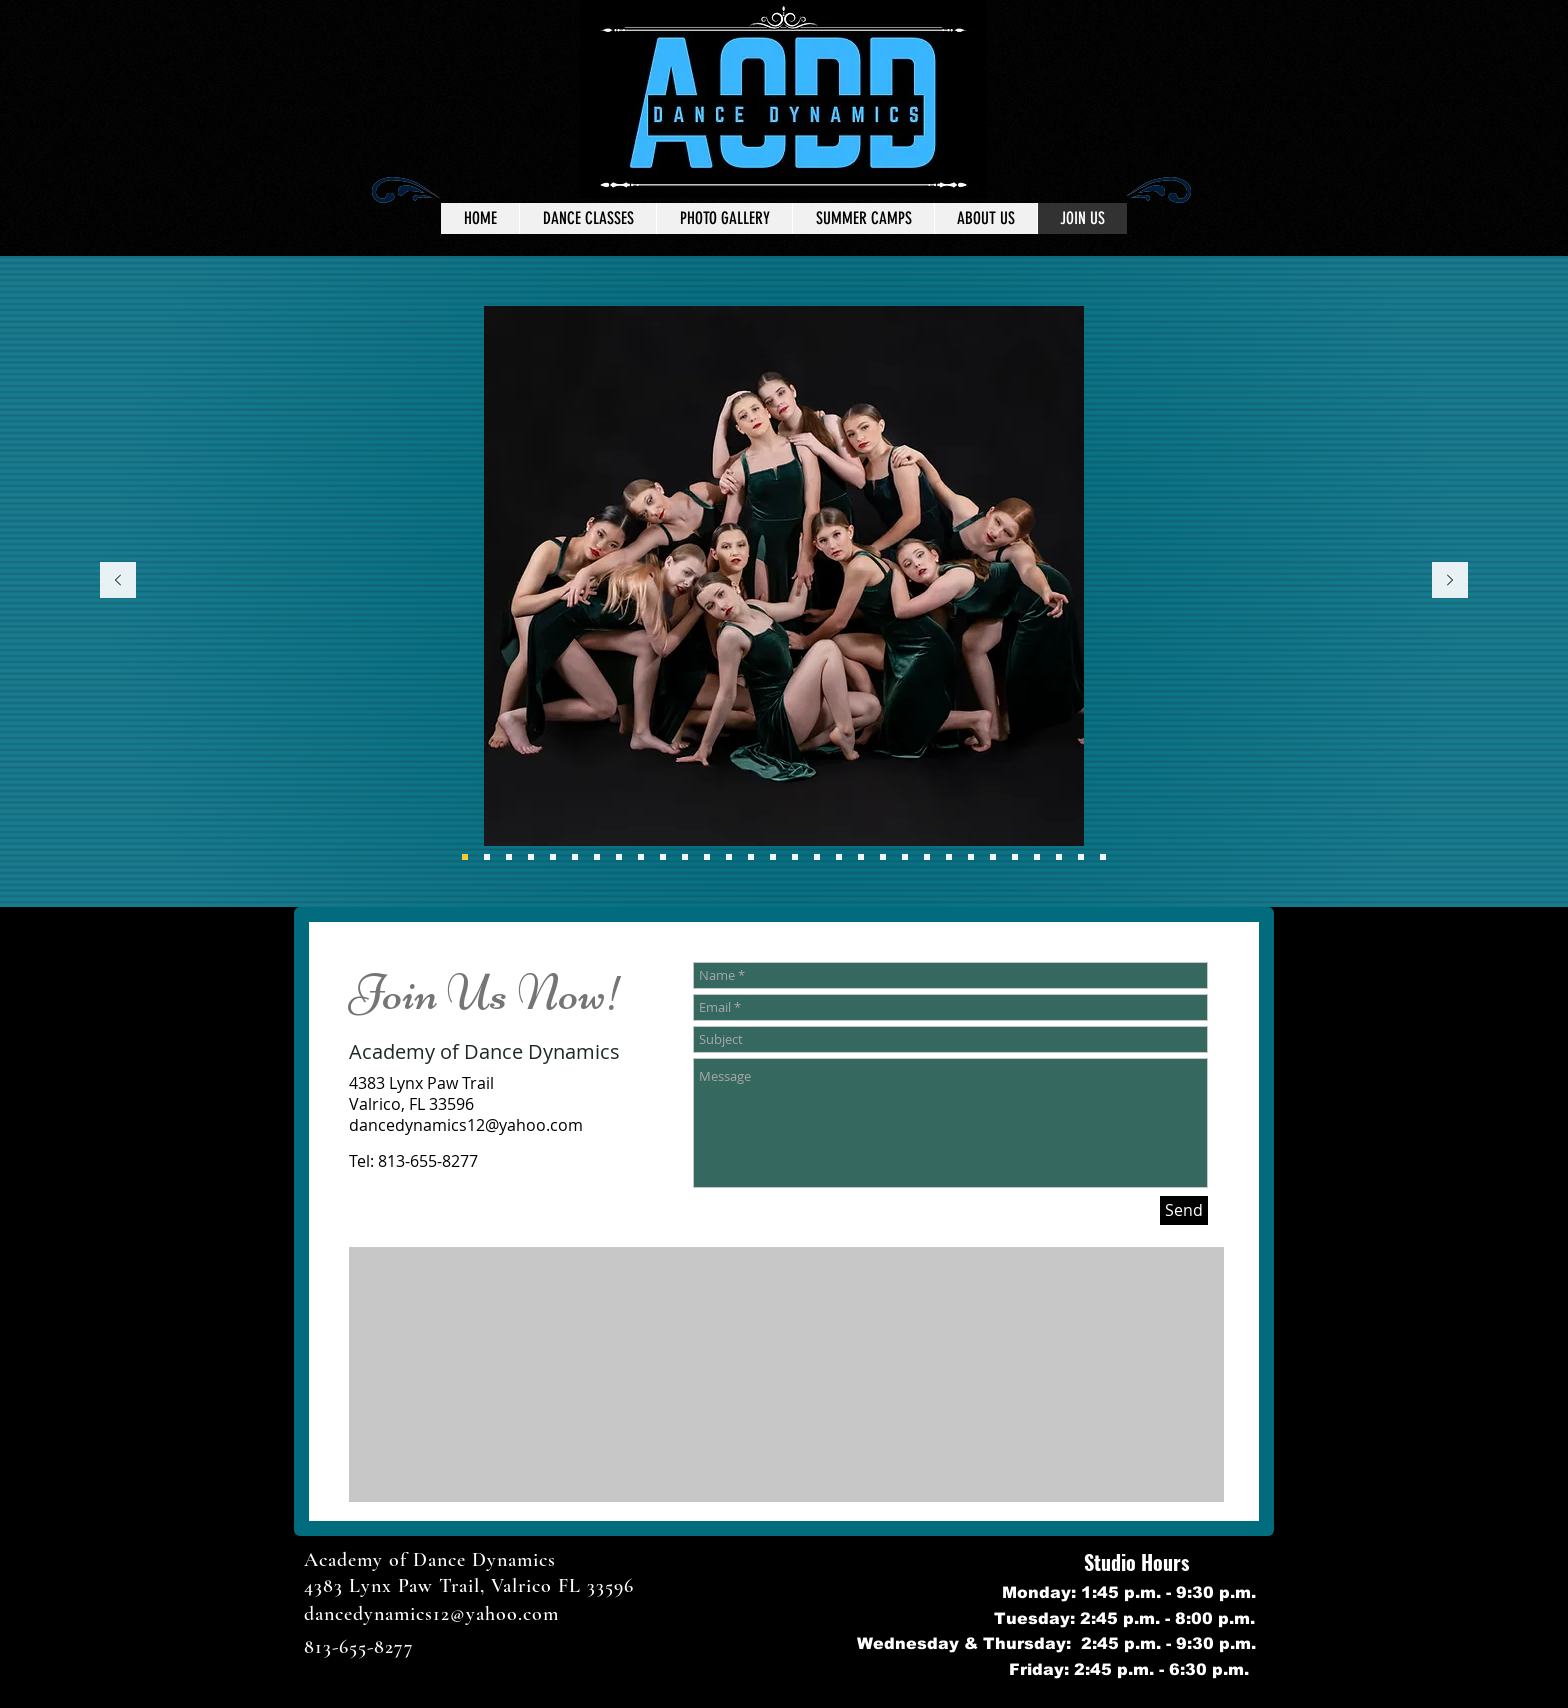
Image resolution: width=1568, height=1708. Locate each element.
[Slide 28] (1059, 857)
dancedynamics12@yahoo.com (466, 1125)
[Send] (1184, 1210)
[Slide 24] (971, 857)
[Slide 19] (839, 857)
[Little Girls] (597, 857)
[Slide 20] (861, 857)
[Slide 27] (1037, 857)
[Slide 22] (905, 857)
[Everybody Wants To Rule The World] (487, 857)
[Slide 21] (883, 857)
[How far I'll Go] (751, 857)
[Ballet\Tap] (641, 857)
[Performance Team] (509, 857)
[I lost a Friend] (531, 857)
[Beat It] (773, 857)
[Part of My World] (575, 857)
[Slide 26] (1015, 857)
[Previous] (118, 581)
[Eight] (465, 857)
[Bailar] (619, 857)
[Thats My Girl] (685, 857)
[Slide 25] (993, 857)
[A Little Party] (795, 857)
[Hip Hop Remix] (663, 857)
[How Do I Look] (553, 857)
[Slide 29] (1081, 857)
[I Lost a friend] (729, 857)
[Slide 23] (949, 857)
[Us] (707, 857)
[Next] (1450, 581)
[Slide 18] (817, 857)
